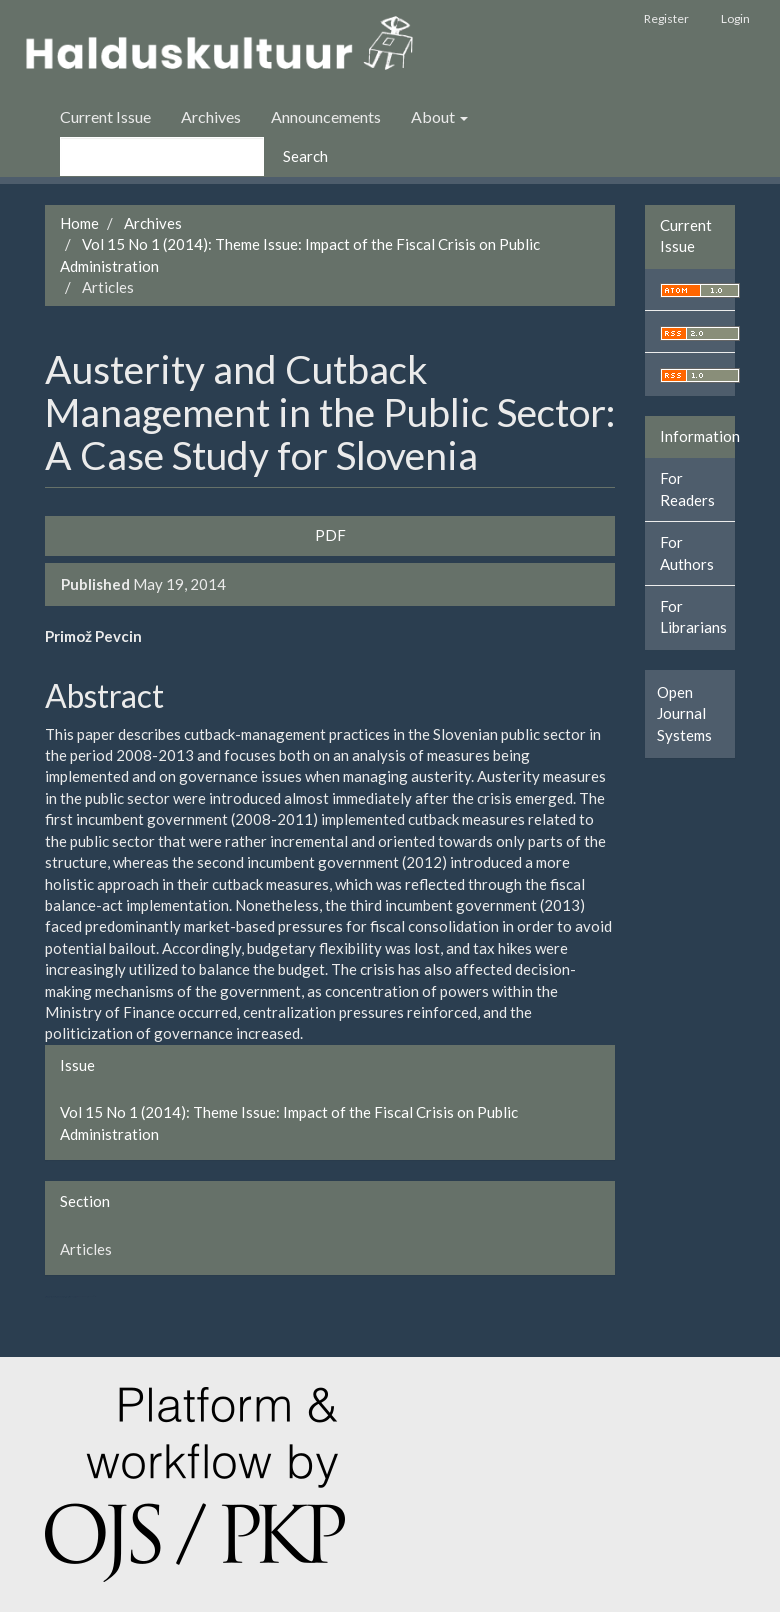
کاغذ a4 (95, 1296)
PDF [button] (330, 535)
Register (666, 18)
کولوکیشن (75, 1296)
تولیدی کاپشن (51, 1296)
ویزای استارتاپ (47, 1296)
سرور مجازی (65, 1296)
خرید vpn (90, 1296)
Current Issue (105, 116)
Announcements (326, 116)
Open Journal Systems (684, 713)
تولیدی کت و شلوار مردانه (58, 1296)
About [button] (439, 116)
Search (305, 156)
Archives (211, 116)
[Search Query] (162, 156)
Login (735, 18)
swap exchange (82, 1296)
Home (79, 223)
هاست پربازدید (70, 1296)
